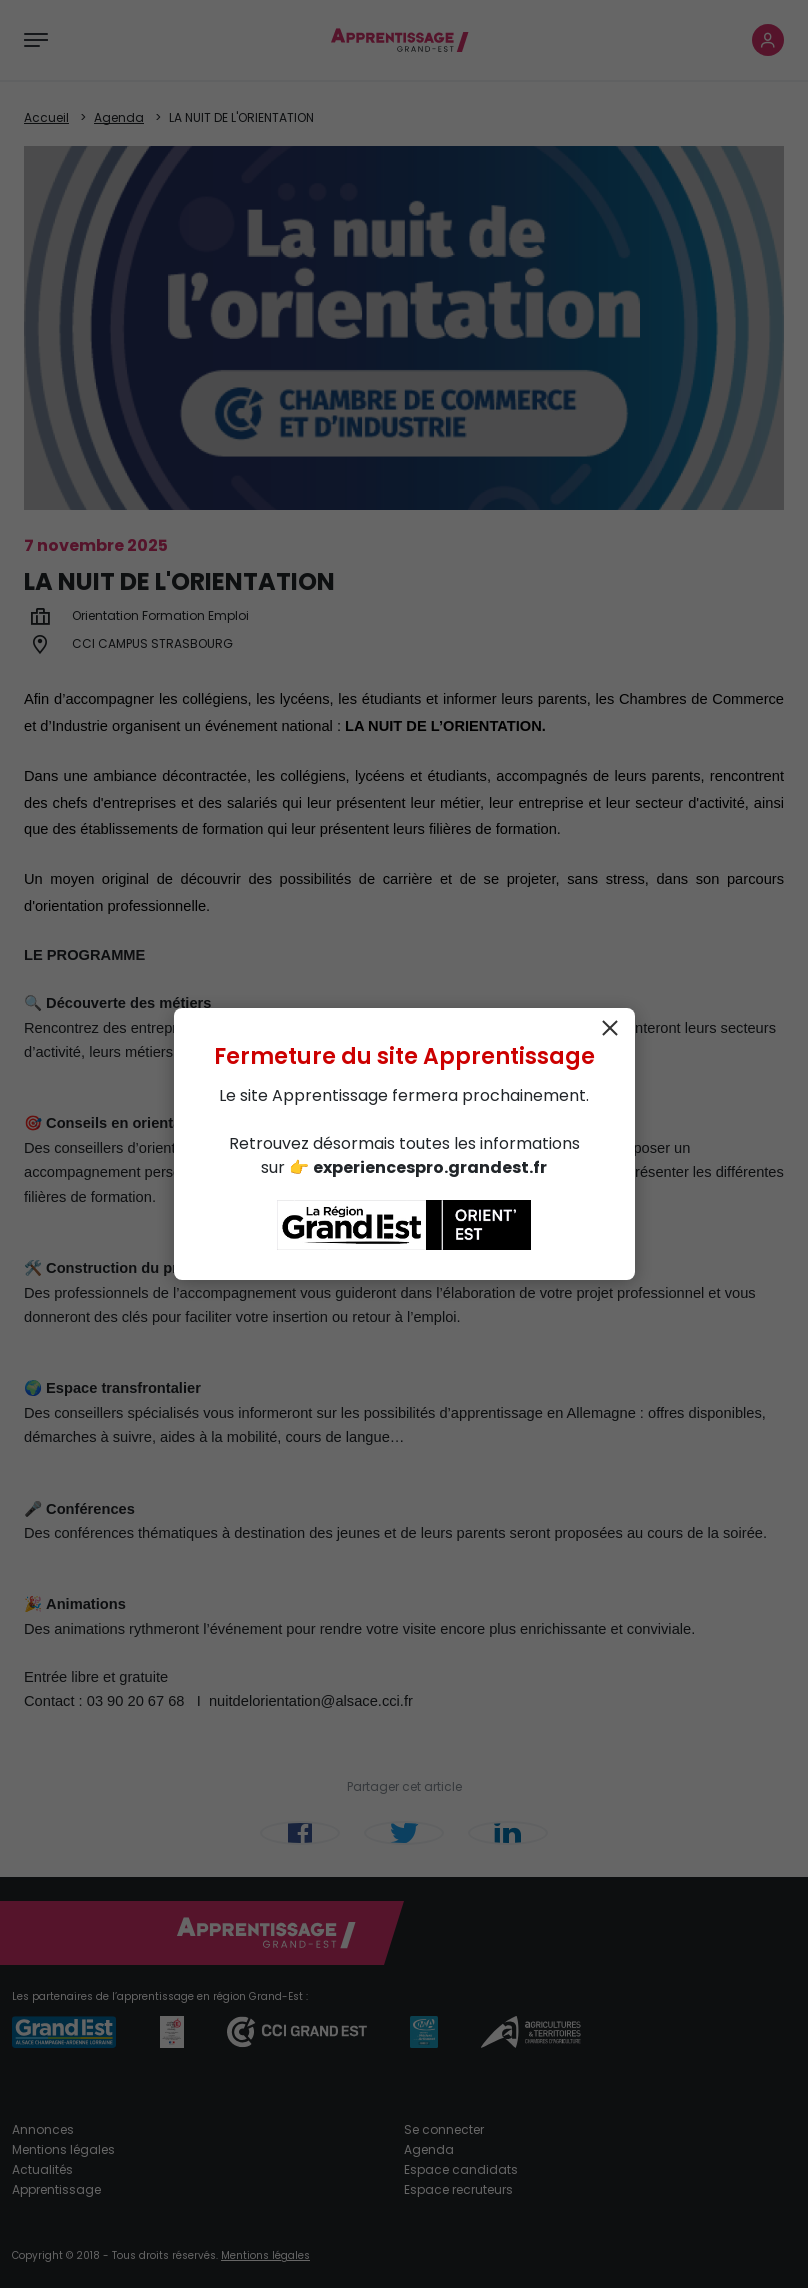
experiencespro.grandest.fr (430, 1167)
